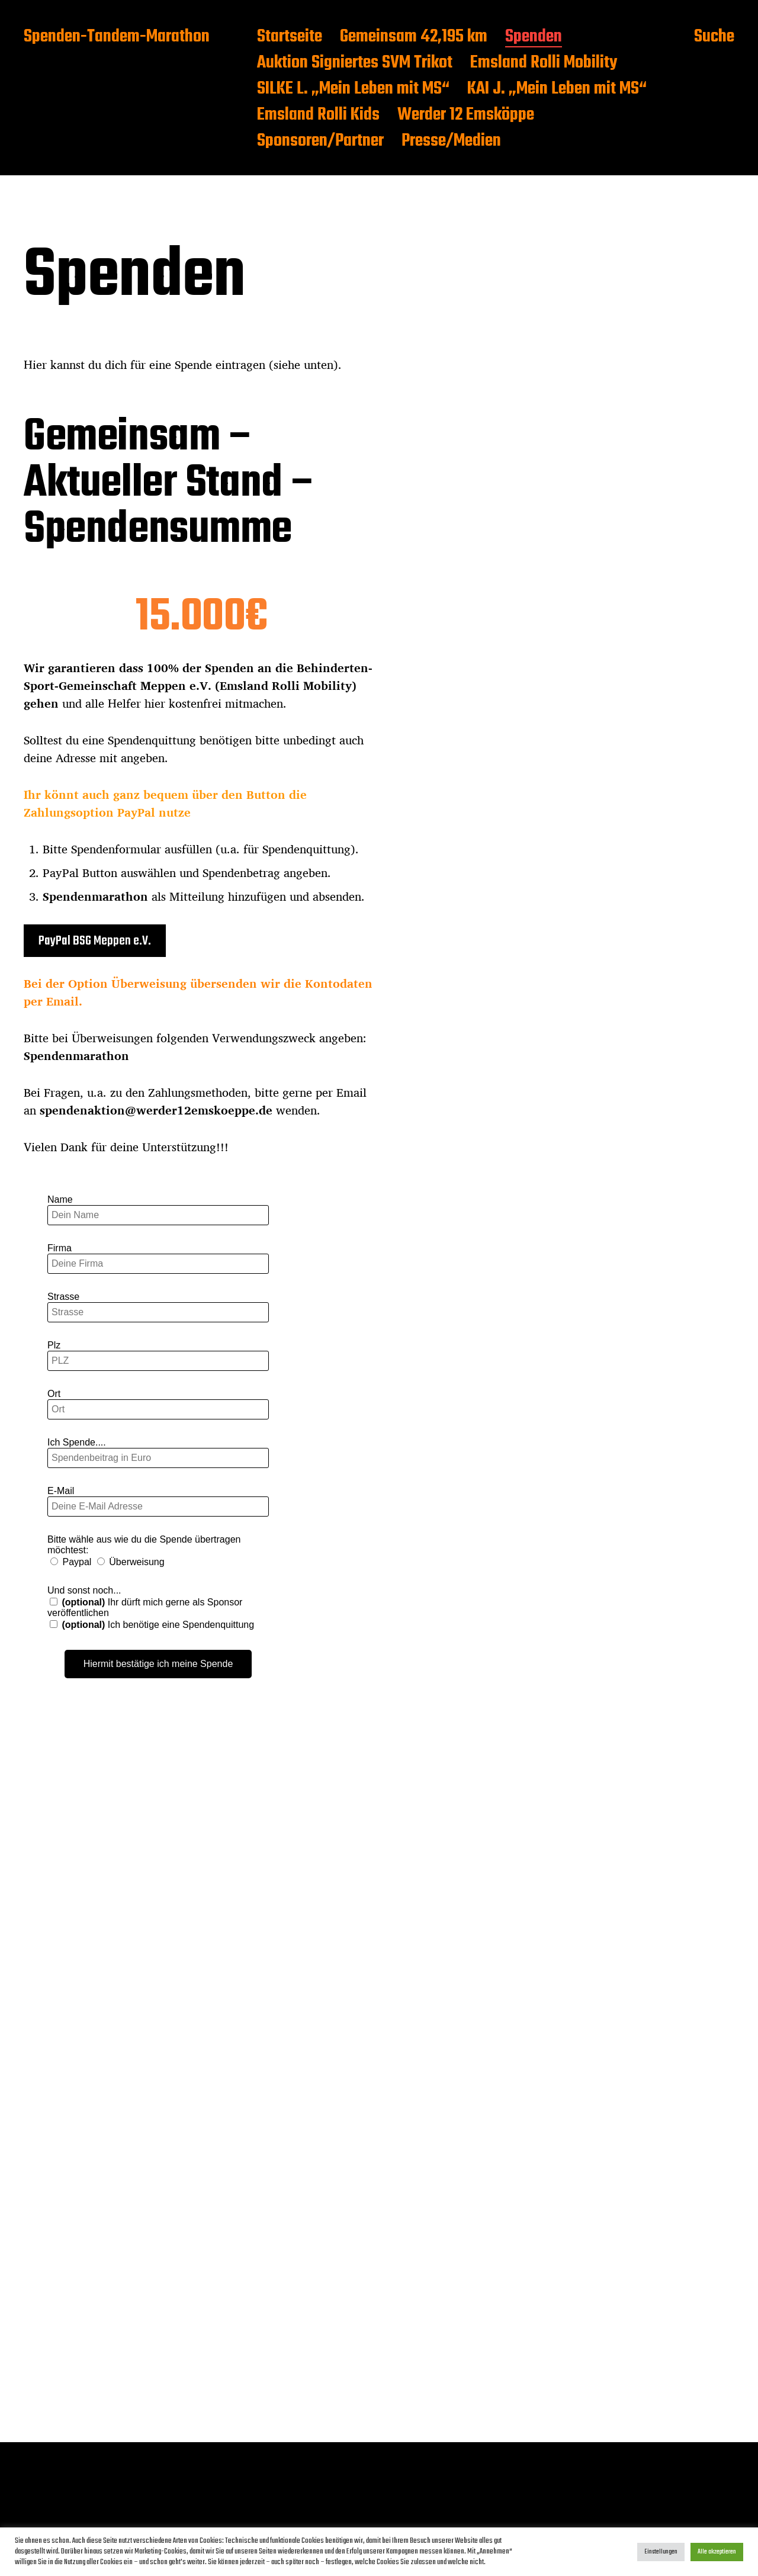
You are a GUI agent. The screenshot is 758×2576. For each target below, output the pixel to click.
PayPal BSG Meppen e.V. (94, 941)
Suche (714, 37)
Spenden (533, 37)
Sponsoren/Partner (320, 141)
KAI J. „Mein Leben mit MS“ (557, 89)
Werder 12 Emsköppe (465, 115)
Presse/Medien (451, 141)
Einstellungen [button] (660, 2551)
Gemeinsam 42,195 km (413, 37)
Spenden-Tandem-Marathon (117, 37)
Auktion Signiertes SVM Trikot (354, 63)
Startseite (289, 37)
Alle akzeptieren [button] (717, 2551)
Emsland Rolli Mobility (543, 63)
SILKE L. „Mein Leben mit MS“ (353, 89)
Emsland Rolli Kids (318, 115)
